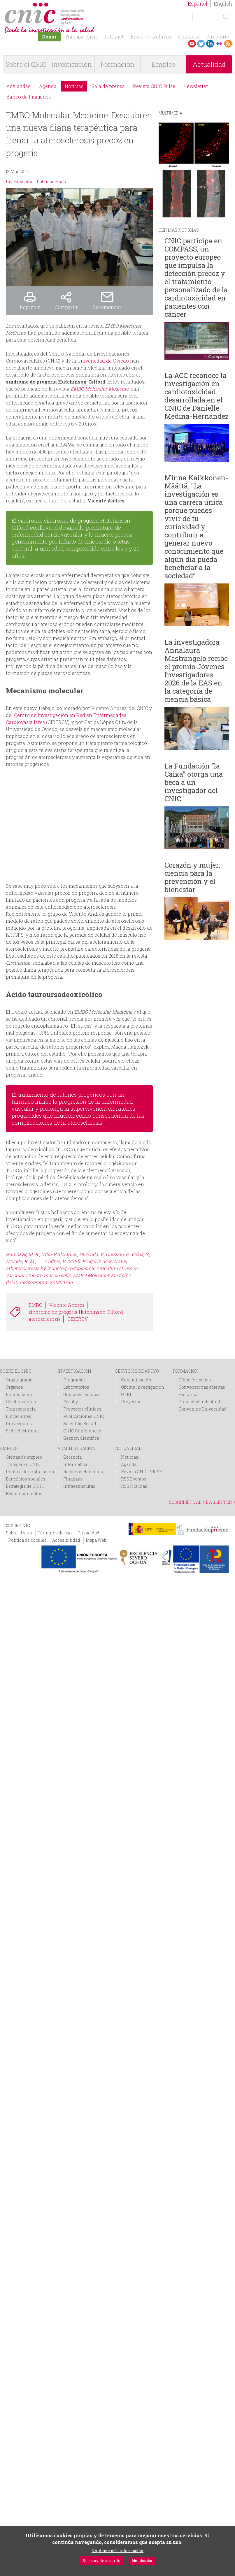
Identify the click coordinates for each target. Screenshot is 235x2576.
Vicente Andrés (67, 1305)
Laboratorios (76, 1387)
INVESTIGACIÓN (74, 1371)
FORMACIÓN (186, 1371)
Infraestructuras (79, 1486)
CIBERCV (77, 1319)
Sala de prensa (108, 86)
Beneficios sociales (25, 1479)
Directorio (217, 37)
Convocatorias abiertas (201, 1387)
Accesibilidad (66, 1540)
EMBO (36, 1305)
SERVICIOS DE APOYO (137, 1371)
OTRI (126, 1394)
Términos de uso (55, 1533)
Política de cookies (27, 1540)
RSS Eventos (133, 1479)
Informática (75, 1464)
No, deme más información (117, 2550)
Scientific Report (79, 1423)
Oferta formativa (194, 1380)
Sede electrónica (23, 1431)
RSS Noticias (134, 1486)
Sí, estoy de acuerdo (101, 2560)
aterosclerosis (45, 1319)
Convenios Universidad (202, 1409)
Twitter (201, 44)
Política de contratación (30, 1471)
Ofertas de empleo (24, 1457)
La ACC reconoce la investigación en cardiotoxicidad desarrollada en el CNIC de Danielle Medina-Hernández (196, 396)
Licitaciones (18, 1416)
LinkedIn (210, 44)
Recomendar (107, 307)
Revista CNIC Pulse (154, 86)
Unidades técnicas (82, 1394)
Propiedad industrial (199, 1401)
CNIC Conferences (82, 1431)
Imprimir (30, 307)
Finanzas (73, 1479)
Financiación (20, 1394)
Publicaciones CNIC (83, 1416)
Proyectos (131, 1401)
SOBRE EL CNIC (15, 1371)
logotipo (86, 5)
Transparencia (81, 37)
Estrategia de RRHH (25, 1486)
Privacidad (88, 1533)
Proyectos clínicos (82, 1409)
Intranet (114, 37)
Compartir (66, 307)
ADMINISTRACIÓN (76, 1448)
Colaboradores (21, 1401)
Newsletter (195, 86)
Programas (74, 1380)
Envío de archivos (151, 37)
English (223, 3)
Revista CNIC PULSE (141, 1471)
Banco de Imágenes (28, 97)
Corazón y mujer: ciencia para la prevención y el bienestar (192, 877)
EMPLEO (9, 1448)
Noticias (74, 86)
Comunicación (136, 1380)
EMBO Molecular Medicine (99, 389)
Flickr (219, 44)
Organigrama (19, 1380)
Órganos (14, 1387)
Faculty (70, 1401)
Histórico (187, 1394)
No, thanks (142, 2561)
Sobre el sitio (19, 1533)
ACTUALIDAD (128, 1448)
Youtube (192, 44)
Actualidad (18, 86)
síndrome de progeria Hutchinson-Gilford (76, 1312)
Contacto (188, 37)
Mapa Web (96, 1540)
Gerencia (72, 1457)
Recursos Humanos (83, 1471)
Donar (49, 37)
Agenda (48, 86)
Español (197, 3)
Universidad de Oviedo (103, 361)
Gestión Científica (81, 1438)
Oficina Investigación (142, 1387)
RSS (228, 44)
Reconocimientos (24, 1493)
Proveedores (19, 1423)
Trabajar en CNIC (23, 1464)
